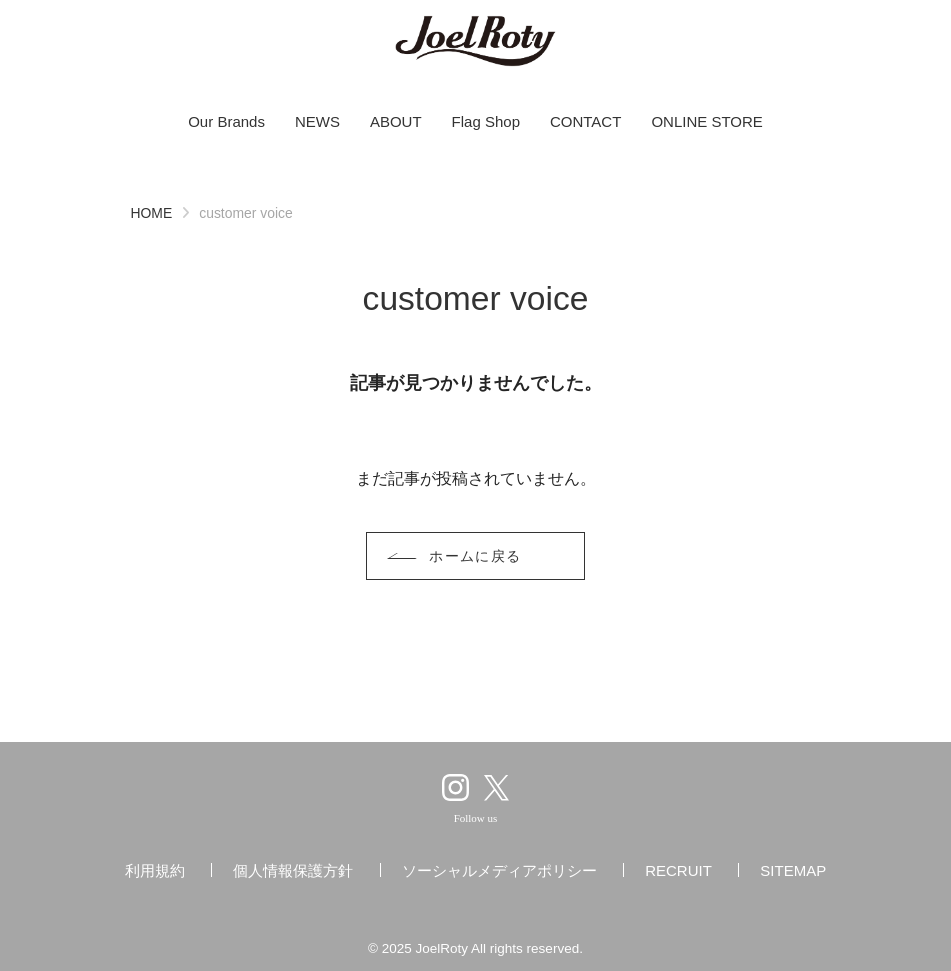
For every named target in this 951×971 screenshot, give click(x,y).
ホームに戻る (475, 556)
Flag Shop (486, 121)
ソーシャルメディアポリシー (499, 870)
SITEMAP (793, 870)
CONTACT (585, 121)
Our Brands (226, 121)
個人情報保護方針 (293, 870)
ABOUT (396, 121)
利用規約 (155, 870)
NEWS (317, 121)
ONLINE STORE (706, 121)
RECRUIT (678, 870)
